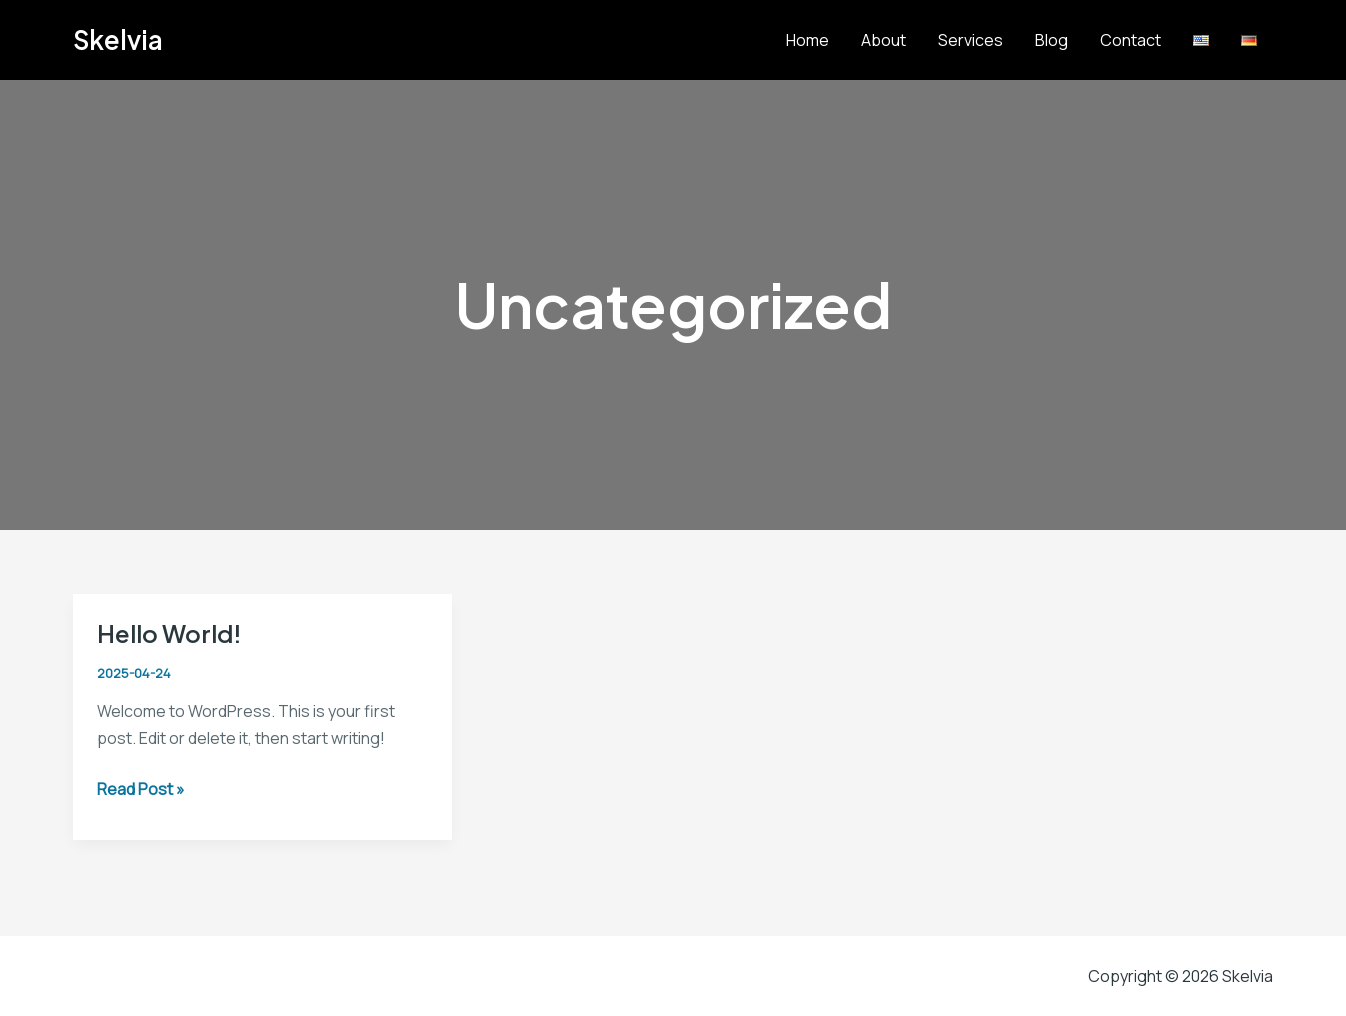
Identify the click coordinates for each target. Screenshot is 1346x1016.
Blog (1051, 40)
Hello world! (169, 633)
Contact (1130, 40)
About (883, 40)
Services (970, 40)
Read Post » (141, 789)
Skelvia (118, 39)
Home (807, 40)
